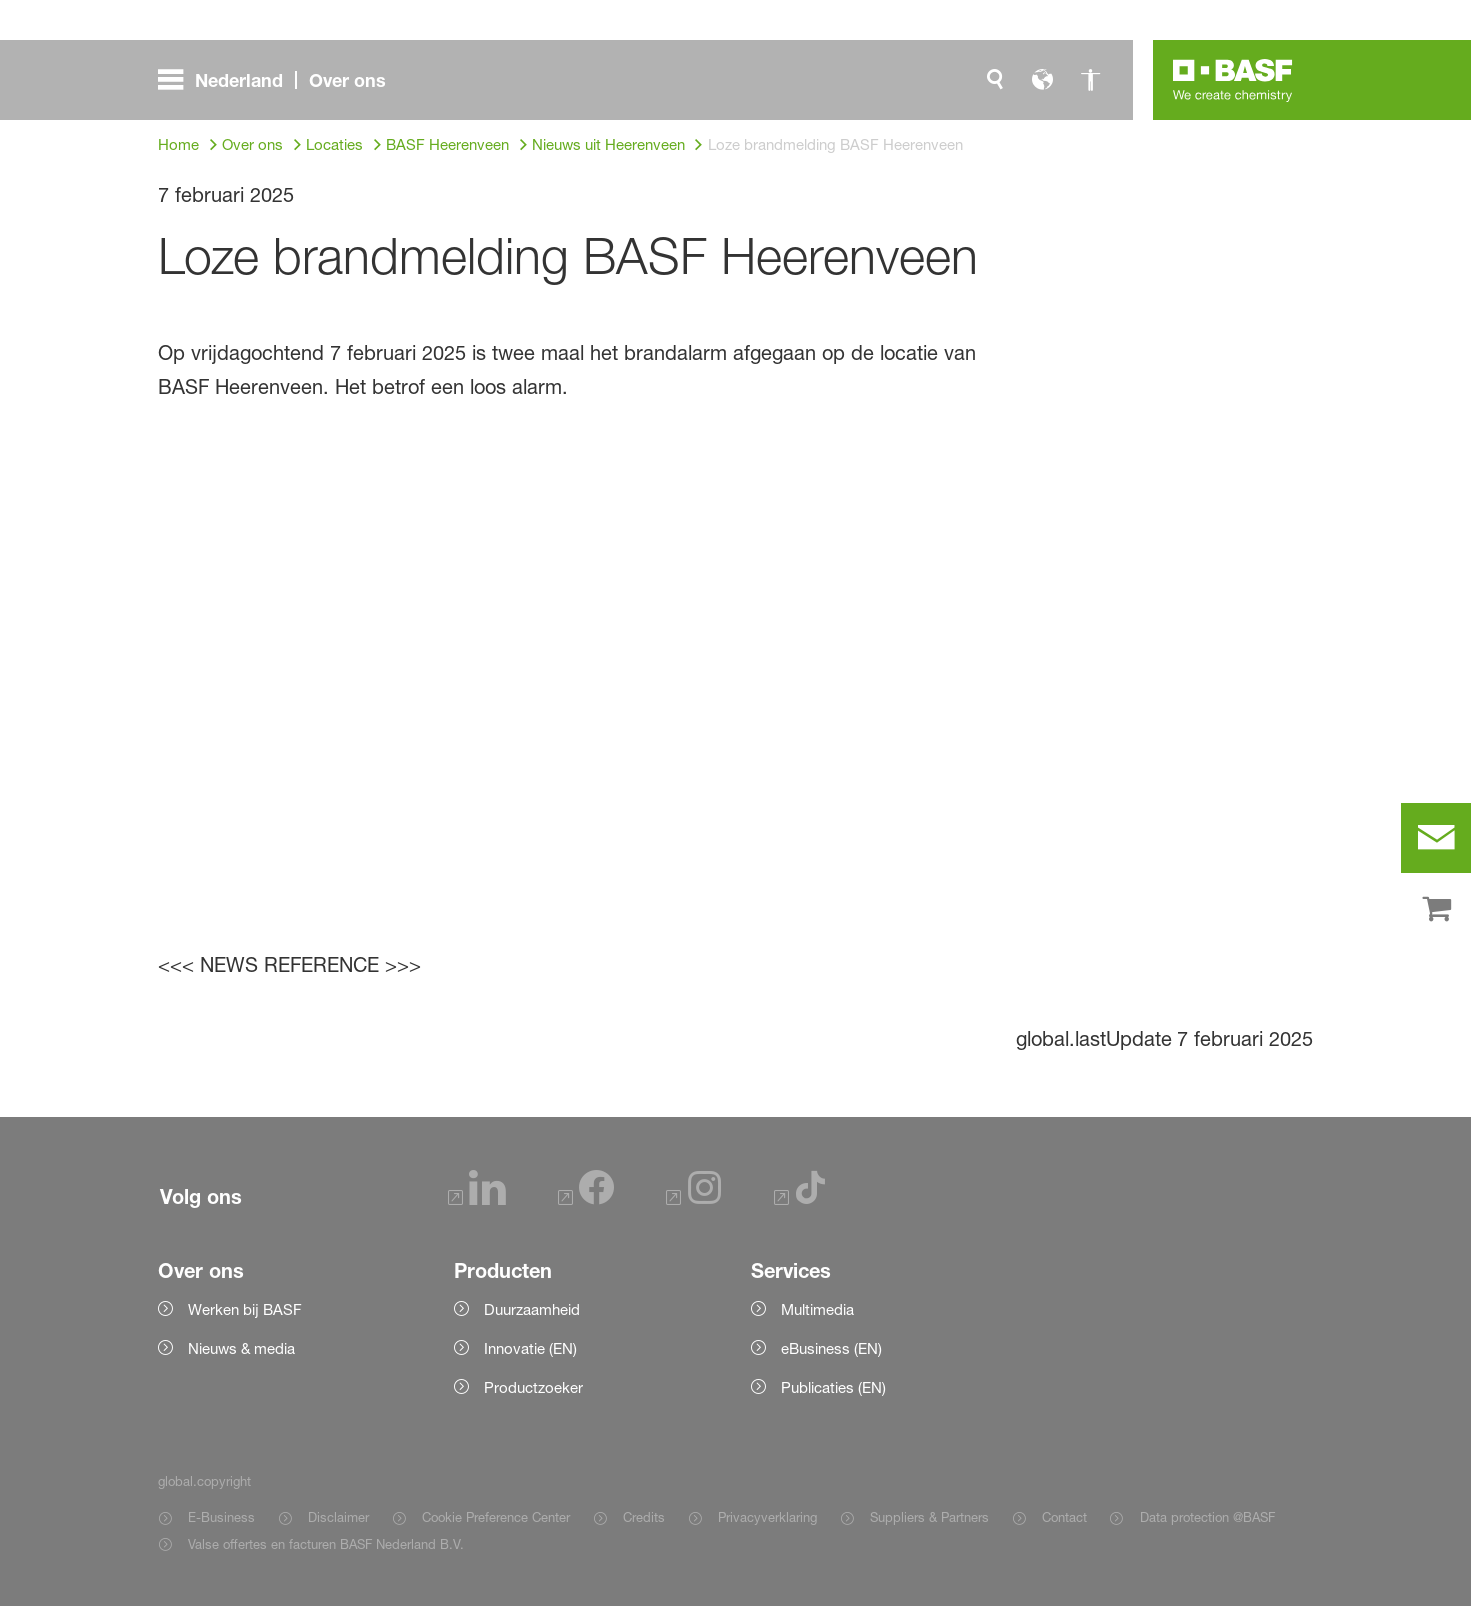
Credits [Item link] (644, 1517)
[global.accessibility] (1091, 80)
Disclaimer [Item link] (338, 1517)
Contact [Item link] (1064, 1517)
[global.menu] (280, 80)
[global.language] (1043, 80)
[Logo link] (1233, 80)
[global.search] (995, 80)
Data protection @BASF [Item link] (1207, 1517)
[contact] (1436, 838)
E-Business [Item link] (221, 1517)
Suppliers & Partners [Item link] (929, 1517)
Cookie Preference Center (496, 1517)
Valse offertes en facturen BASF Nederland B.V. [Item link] (328, 1544)
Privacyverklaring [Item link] (767, 1517)
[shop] (1436, 910)
